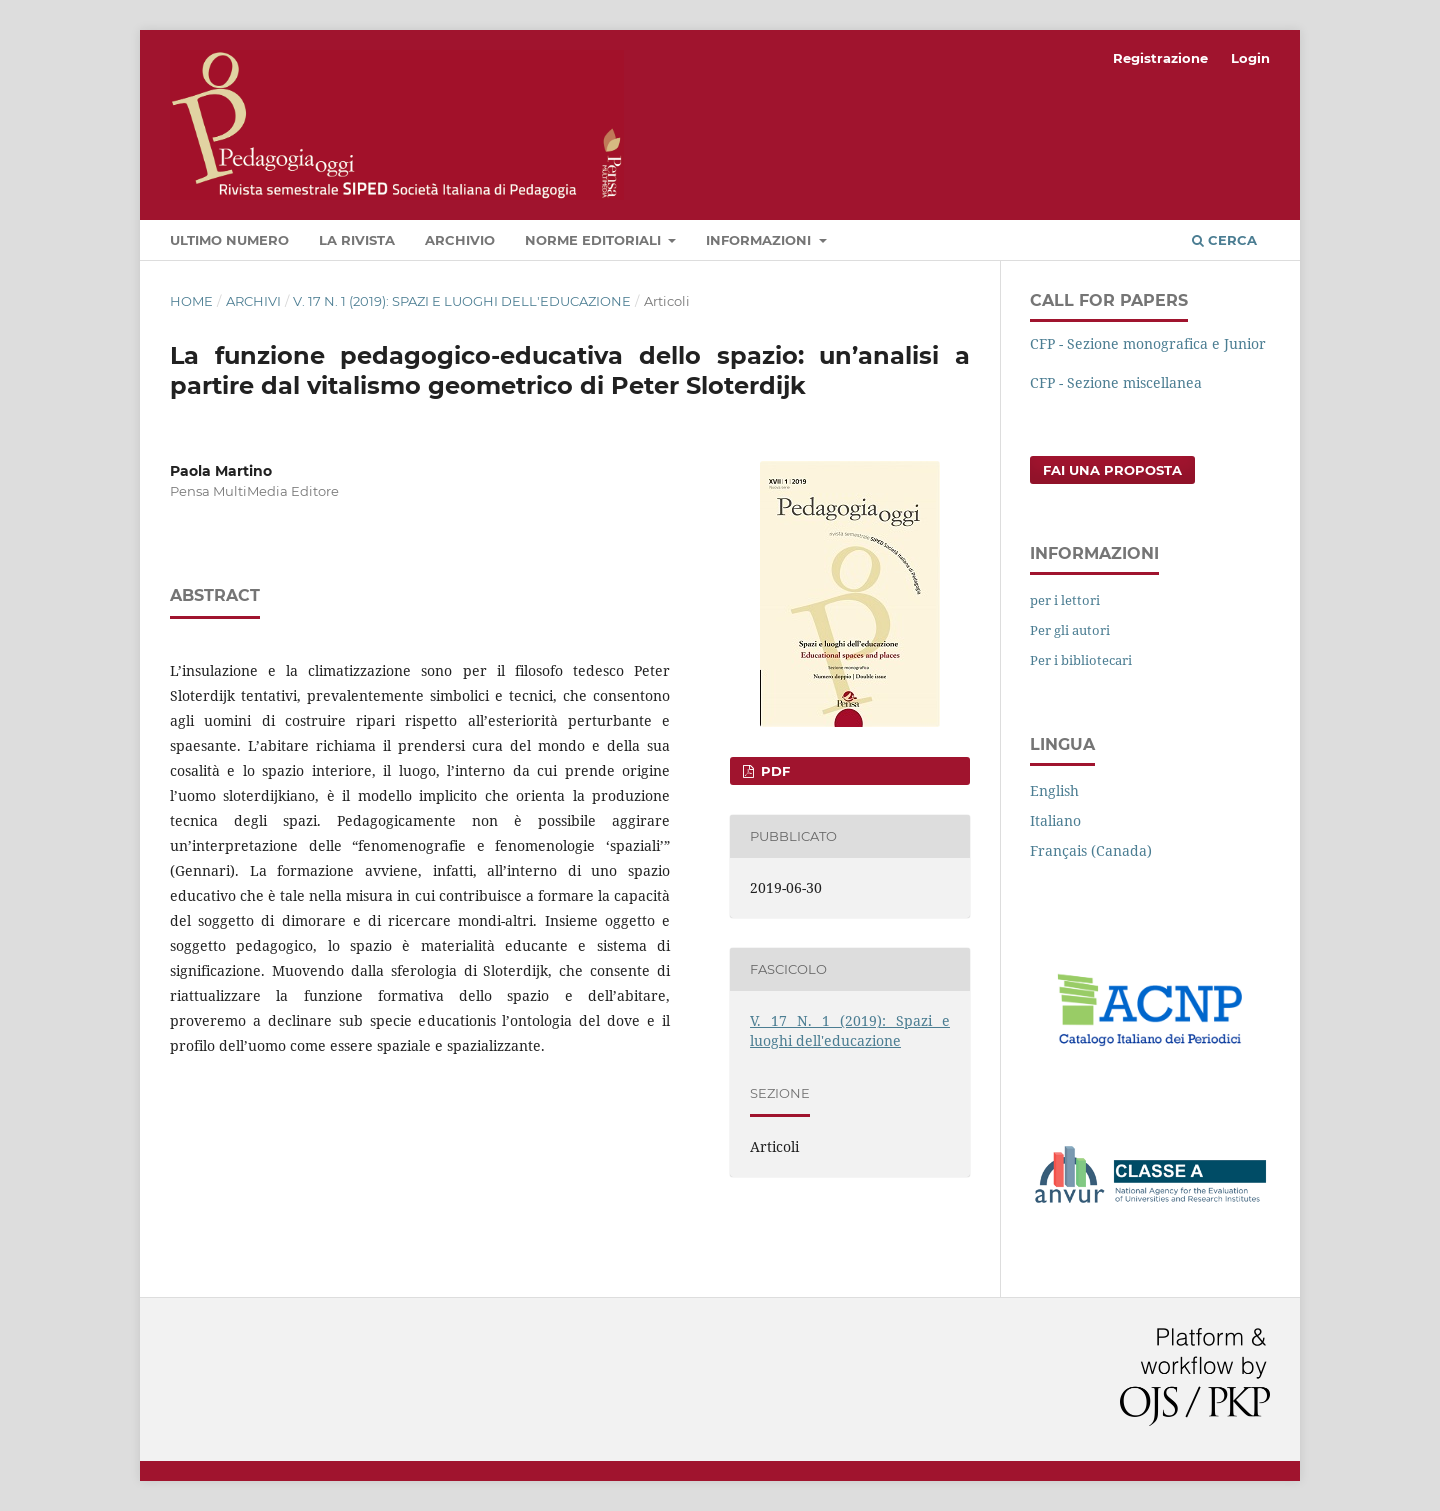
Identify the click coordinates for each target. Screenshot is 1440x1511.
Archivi (253, 301)
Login (1250, 58)
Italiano (1055, 820)
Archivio (460, 240)
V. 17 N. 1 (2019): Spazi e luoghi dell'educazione (462, 301)
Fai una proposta (1112, 470)
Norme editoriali (595, 240)
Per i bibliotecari (1081, 660)
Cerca (1224, 240)
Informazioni (760, 240)
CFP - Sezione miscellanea (1116, 382)
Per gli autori (1070, 630)
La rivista (357, 240)
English (1054, 790)
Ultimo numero (229, 240)
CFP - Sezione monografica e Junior (1148, 343)
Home (191, 301)
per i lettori (1065, 600)
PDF (773, 771)
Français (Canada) (1091, 850)
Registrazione (1160, 58)
